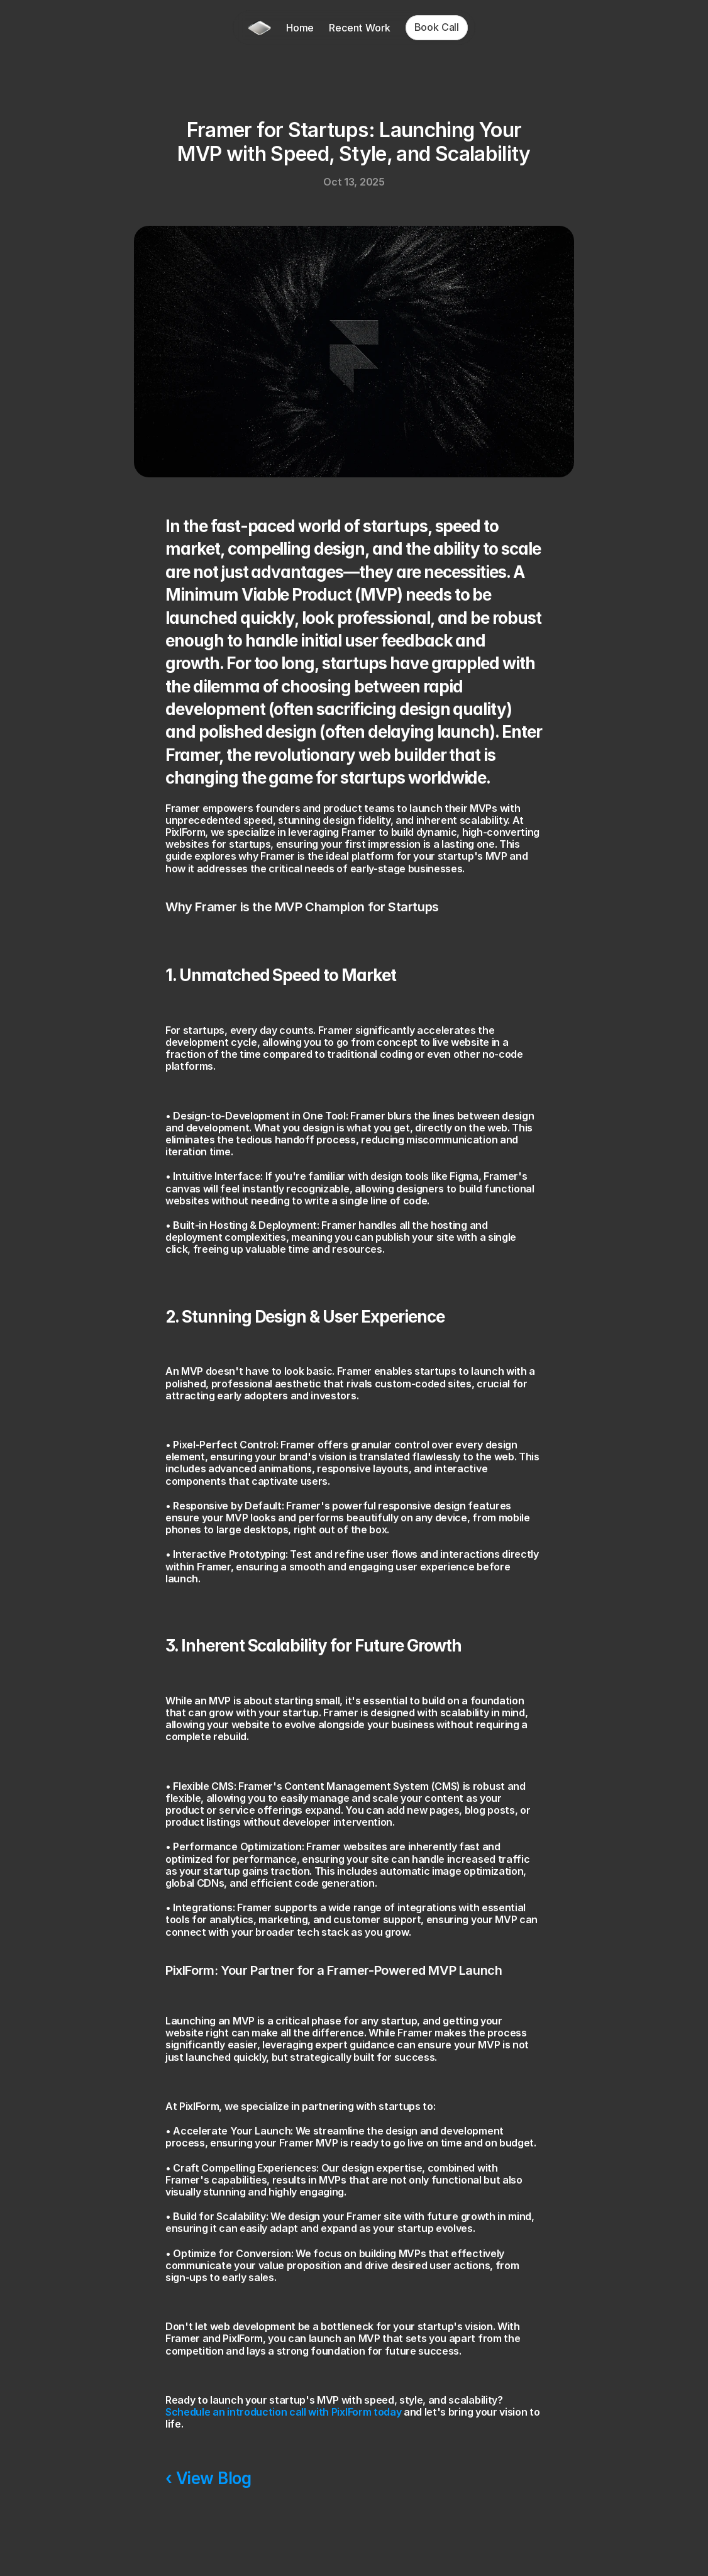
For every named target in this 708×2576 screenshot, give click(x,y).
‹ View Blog (208, 2478)
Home (300, 27)
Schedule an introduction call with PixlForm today (283, 2412)
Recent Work (359, 27)
